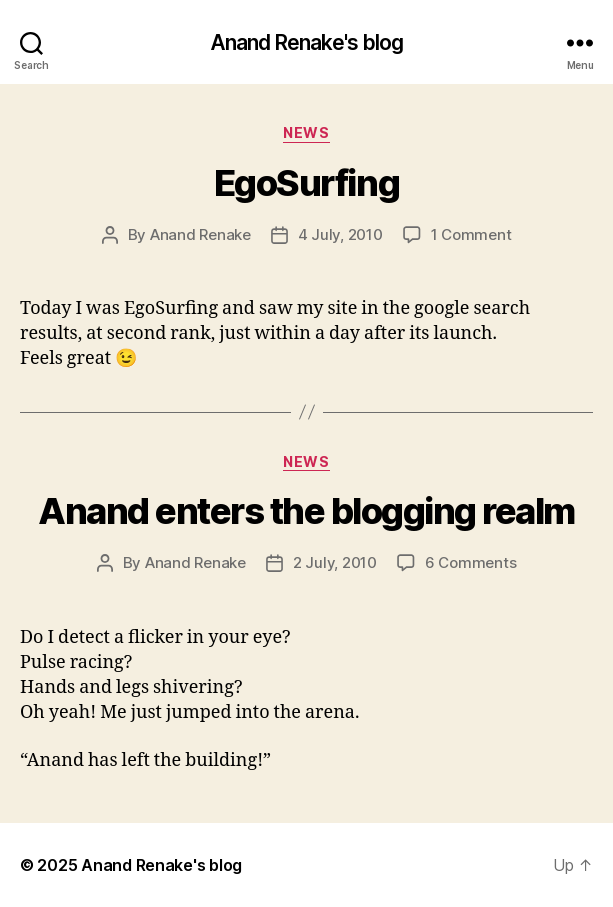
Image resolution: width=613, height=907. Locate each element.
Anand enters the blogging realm (306, 511)
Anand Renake (200, 234)
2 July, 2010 (335, 562)
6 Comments (470, 562)
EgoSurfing (306, 183)
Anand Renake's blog (306, 42)
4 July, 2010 (340, 234)
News (306, 132)
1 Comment (471, 234)
